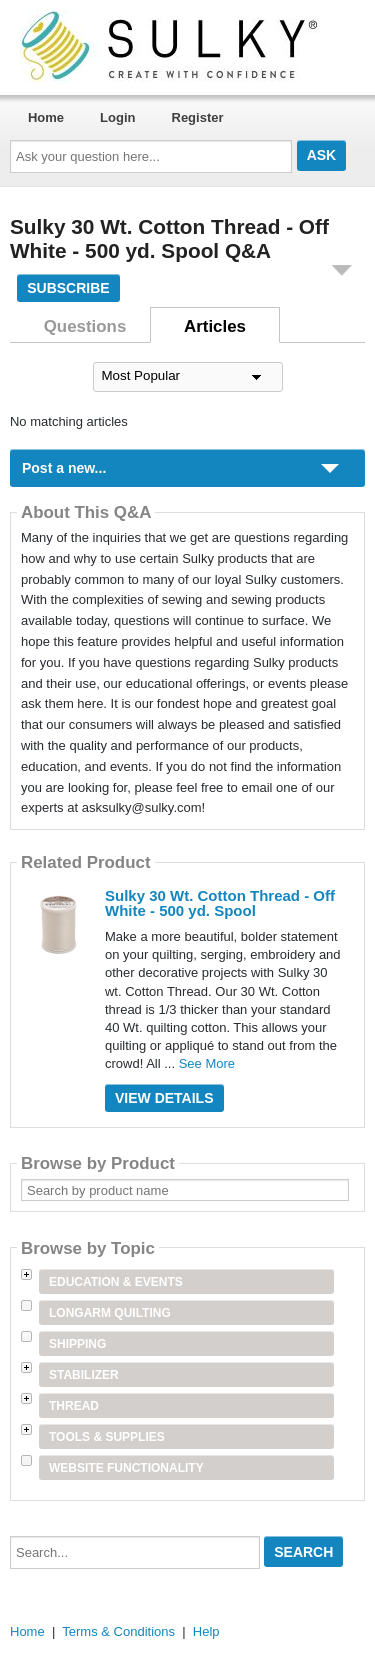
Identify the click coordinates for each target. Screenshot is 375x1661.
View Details (164, 1098)
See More (207, 1063)
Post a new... (64, 468)
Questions (85, 326)
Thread (74, 1406)
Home (46, 117)
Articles (215, 326)
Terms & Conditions (118, 1631)
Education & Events (116, 1282)
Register (198, 117)
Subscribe (68, 288)
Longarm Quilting (110, 1313)
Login (117, 117)
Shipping (77, 1344)
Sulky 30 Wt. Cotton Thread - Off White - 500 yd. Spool (220, 903)
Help (206, 1631)
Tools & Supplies (107, 1437)
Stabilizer (84, 1375)
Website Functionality (126, 1468)
